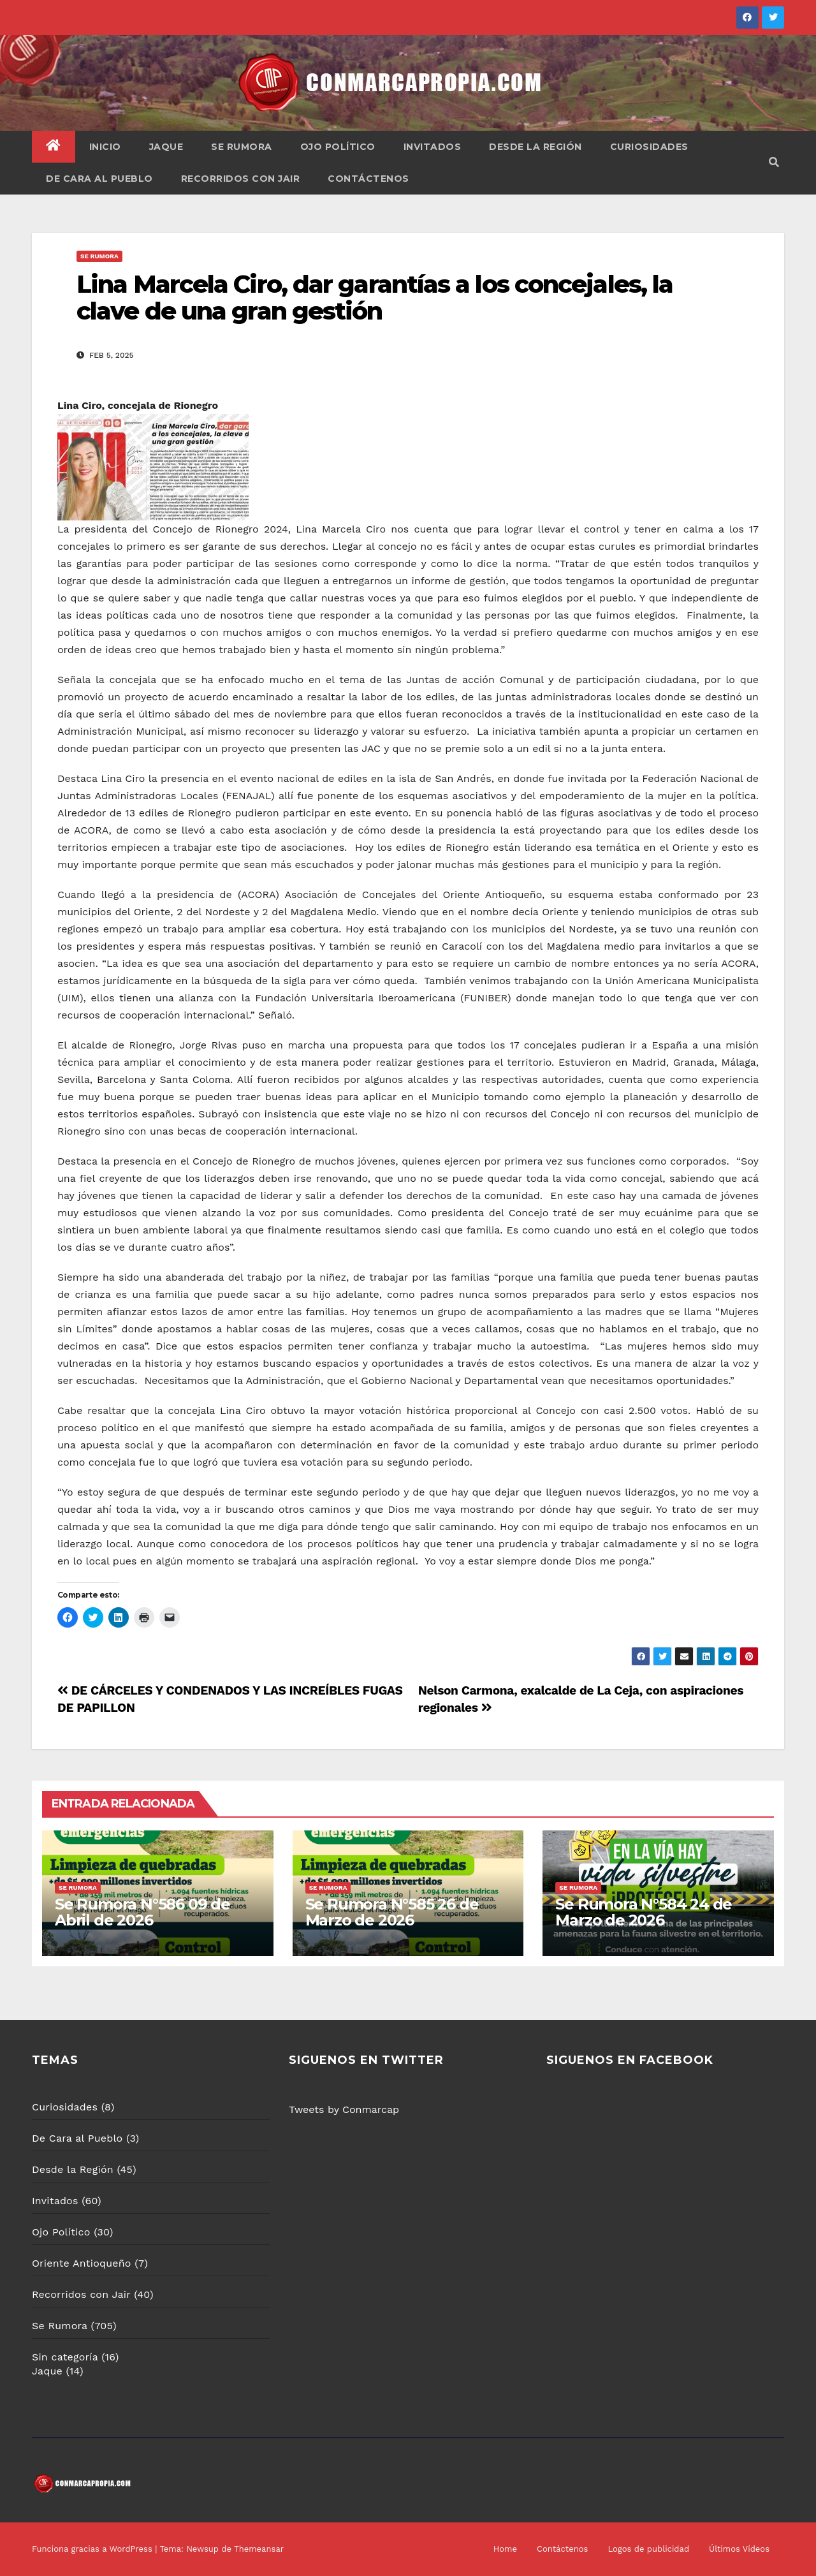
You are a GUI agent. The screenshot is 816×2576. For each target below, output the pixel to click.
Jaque (166, 146)
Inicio (105, 146)
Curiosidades (649, 146)
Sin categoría (65, 2357)
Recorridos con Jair (240, 178)
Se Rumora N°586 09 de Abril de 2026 (142, 1912)
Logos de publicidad (648, 2549)
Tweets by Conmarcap (344, 2109)
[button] (774, 162)
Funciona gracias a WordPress (93, 2549)
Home (505, 2549)
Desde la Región (535, 146)
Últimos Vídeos (739, 2549)
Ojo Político (337, 146)
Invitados (433, 146)
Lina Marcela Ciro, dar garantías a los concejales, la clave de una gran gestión (374, 297)
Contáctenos (368, 178)
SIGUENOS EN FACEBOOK (629, 2060)
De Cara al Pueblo (99, 178)
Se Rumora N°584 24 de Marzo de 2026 (643, 1912)
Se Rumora (241, 146)
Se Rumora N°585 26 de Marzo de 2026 (392, 1912)
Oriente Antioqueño (81, 2263)
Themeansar (259, 2549)
